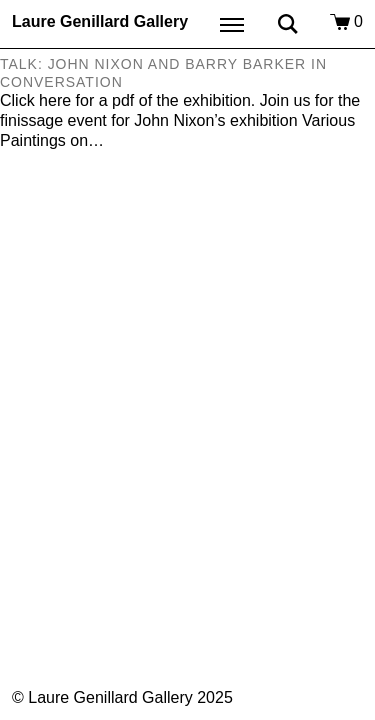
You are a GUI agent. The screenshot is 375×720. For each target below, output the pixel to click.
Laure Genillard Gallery (100, 21)
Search (288, 24)
